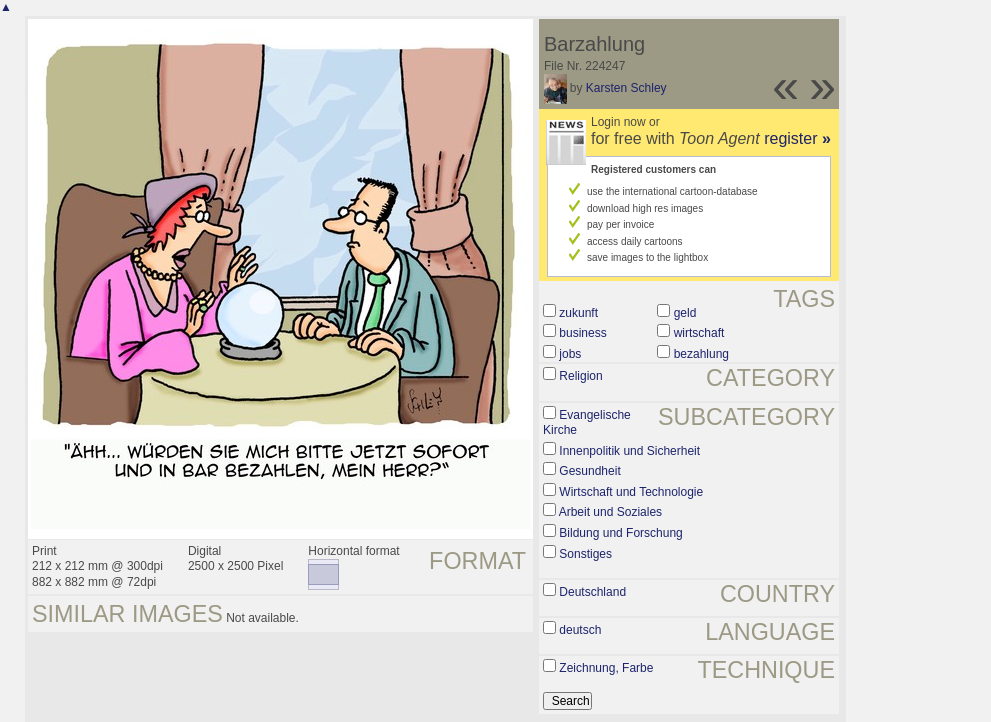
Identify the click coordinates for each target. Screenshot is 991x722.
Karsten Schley (626, 88)
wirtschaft (699, 333)
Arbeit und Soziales (610, 512)
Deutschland (592, 592)
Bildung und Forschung (620, 533)
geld (685, 313)
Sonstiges (585, 554)
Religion (580, 376)
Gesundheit (589, 471)
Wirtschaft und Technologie (631, 492)
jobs (570, 354)
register (797, 138)
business (582, 333)
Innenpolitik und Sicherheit (629, 451)
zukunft (578, 313)
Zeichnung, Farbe (606, 668)
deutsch (580, 630)
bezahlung (701, 354)
